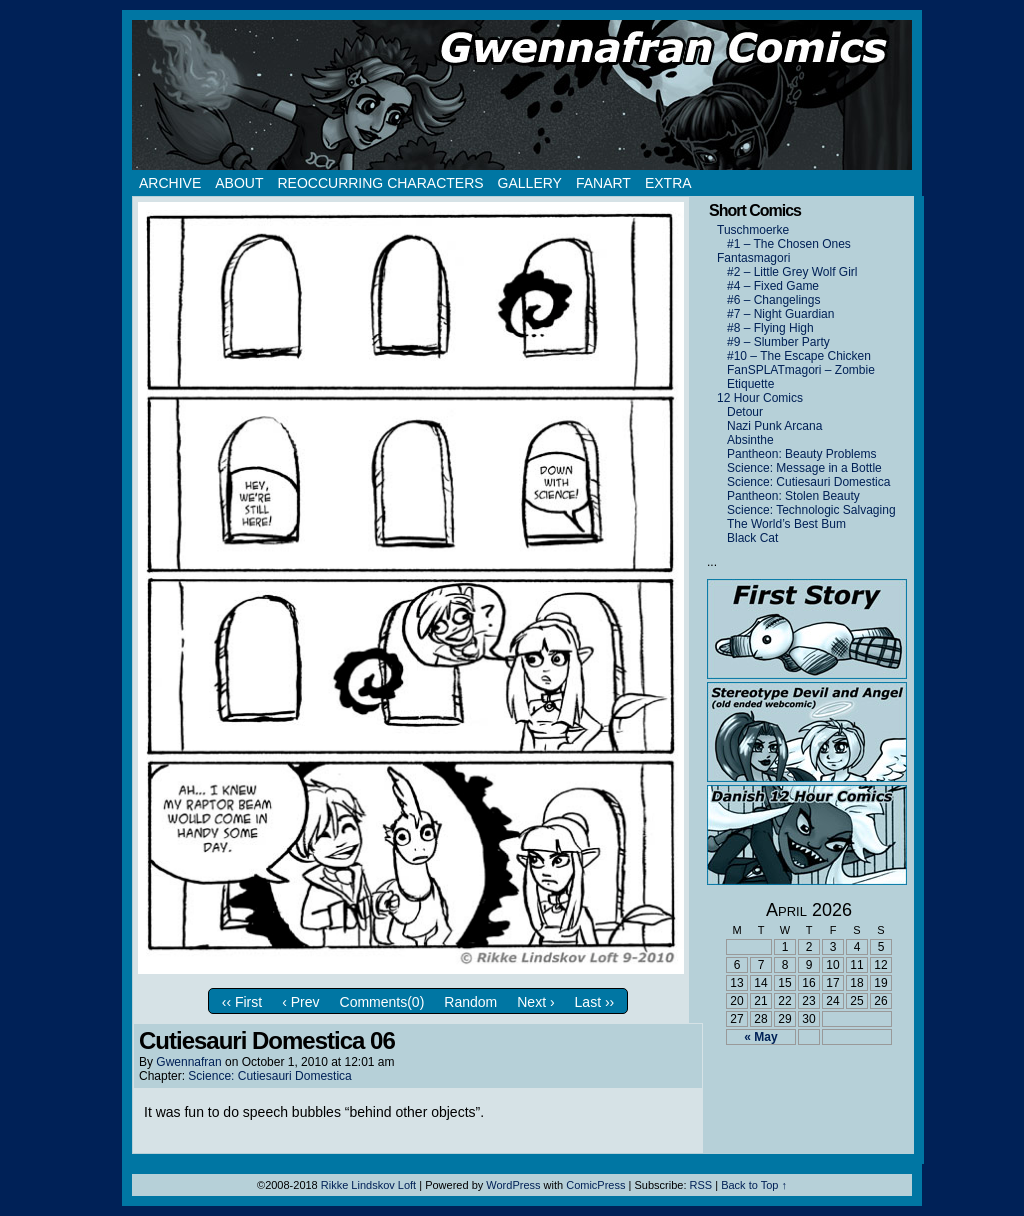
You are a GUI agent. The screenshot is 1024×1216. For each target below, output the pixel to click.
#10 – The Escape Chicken (799, 356)
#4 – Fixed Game (773, 286)
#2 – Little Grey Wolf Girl (792, 272)
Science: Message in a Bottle (804, 468)
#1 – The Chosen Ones (789, 244)
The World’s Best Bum (786, 524)
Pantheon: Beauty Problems (801, 454)
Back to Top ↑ (754, 1185)
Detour (745, 412)
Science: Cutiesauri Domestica (269, 1076)
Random (470, 1002)
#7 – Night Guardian (780, 314)
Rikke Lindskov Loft (368, 1185)
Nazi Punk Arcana (774, 426)
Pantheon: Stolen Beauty (793, 496)
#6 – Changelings (773, 300)
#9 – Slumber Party (778, 342)
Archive (170, 183)
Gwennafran (188, 1062)
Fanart (603, 183)
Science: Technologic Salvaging (811, 510)
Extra (668, 183)
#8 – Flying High (770, 328)
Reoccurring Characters (380, 183)
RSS (701, 1185)
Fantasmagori (753, 258)
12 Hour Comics (760, 398)
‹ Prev (300, 1002)
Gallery (530, 183)
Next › (535, 1002)
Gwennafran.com (522, 95)
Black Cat (752, 538)
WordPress (513, 1185)
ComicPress (595, 1185)
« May (760, 1037)
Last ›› (595, 1002)
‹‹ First (242, 1002)
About (239, 183)
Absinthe (750, 440)
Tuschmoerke (753, 230)
